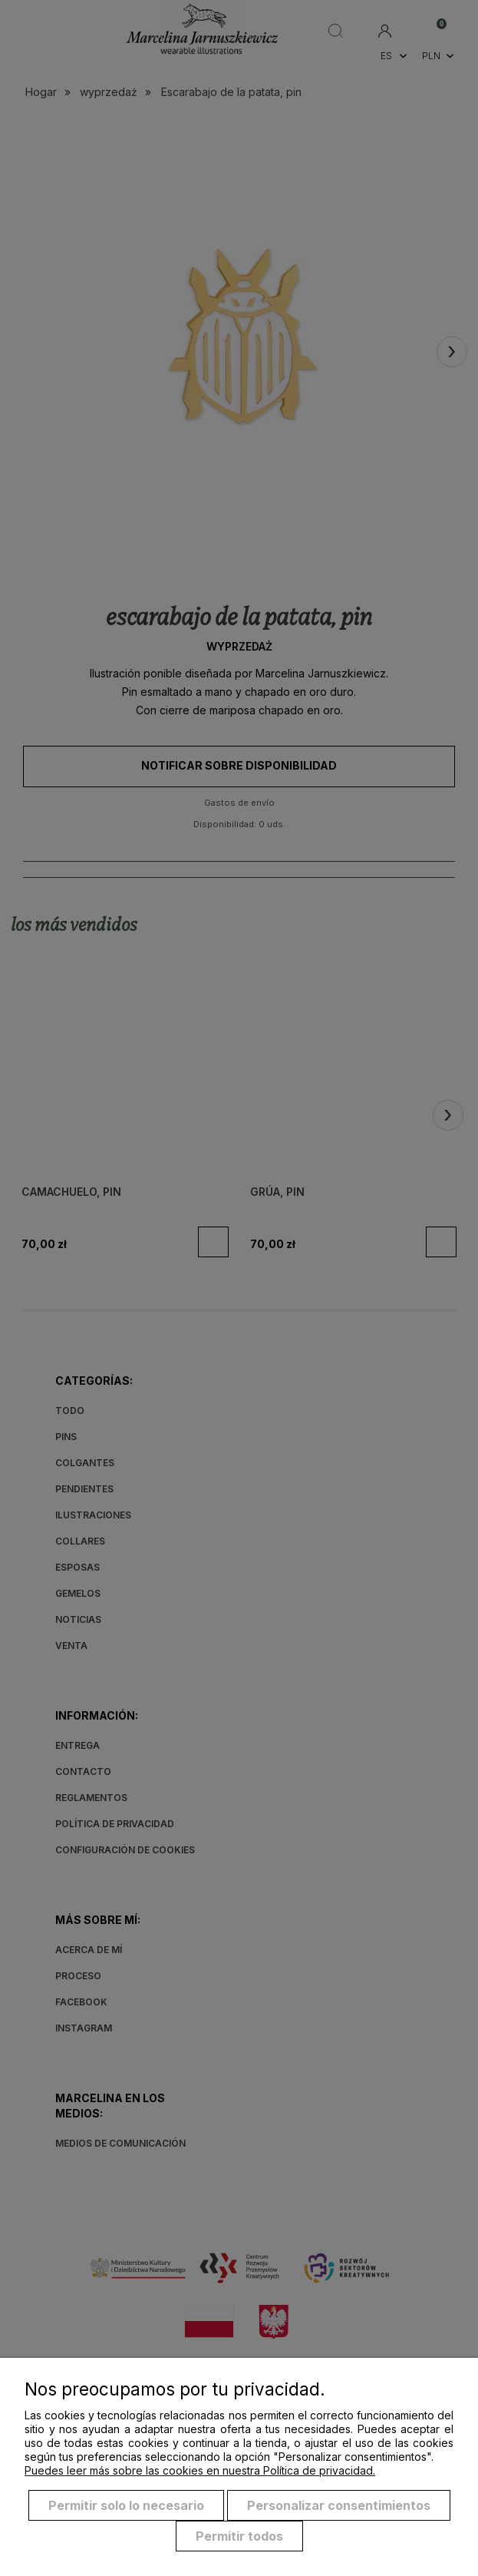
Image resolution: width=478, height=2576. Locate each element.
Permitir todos (239, 2536)
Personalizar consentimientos (338, 2505)
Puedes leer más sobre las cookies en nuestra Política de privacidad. (200, 2470)
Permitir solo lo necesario (126, 2505)
